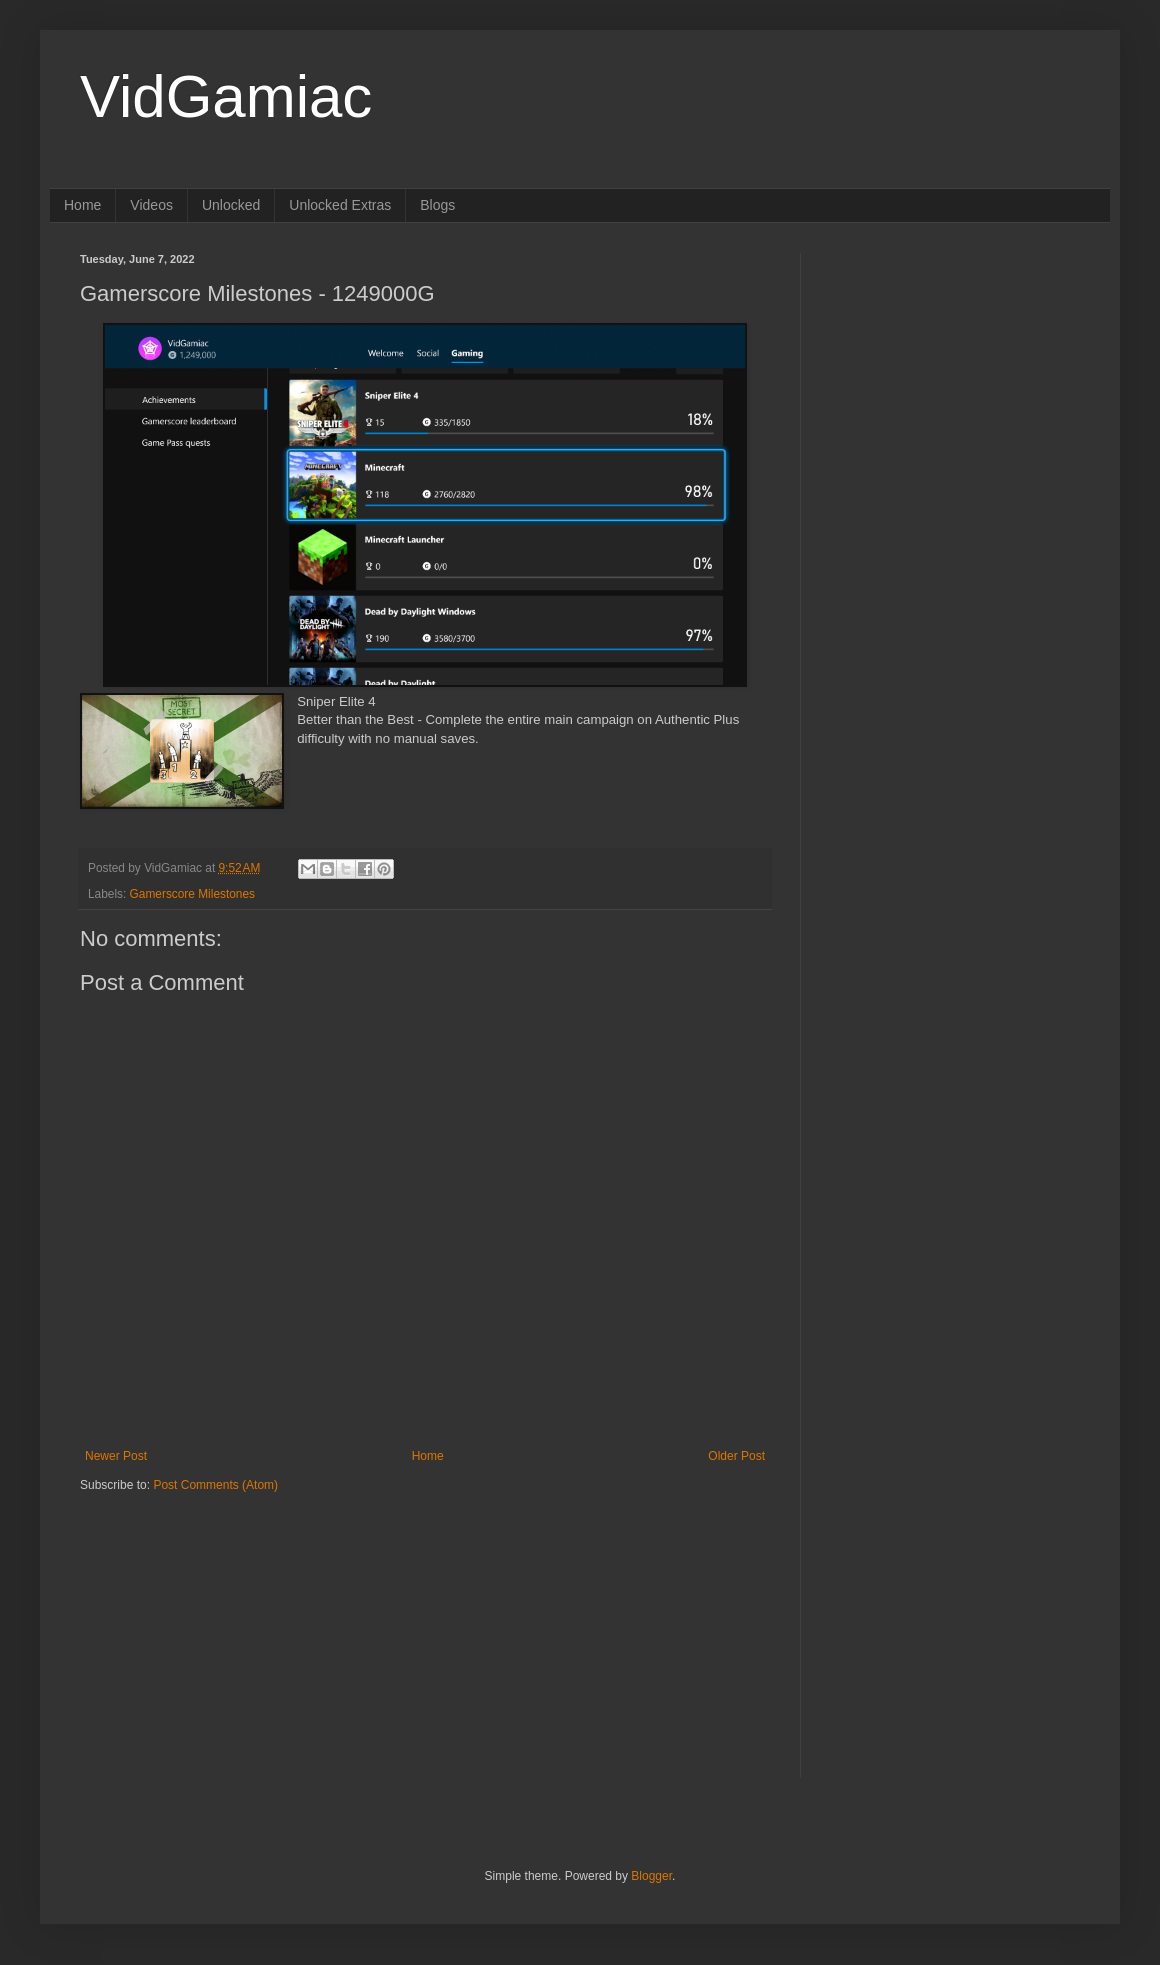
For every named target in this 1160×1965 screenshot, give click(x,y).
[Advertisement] (205, 1618)
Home (82, 205)
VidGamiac (226, 96)
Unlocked (231, 205)
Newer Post (116, 1456)
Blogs (437, 205)
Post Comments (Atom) (215, 1485)
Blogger (651, 1876)
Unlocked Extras (340, 205)
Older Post (736, 1456)
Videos (151, 205)
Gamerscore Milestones (192, 894)
